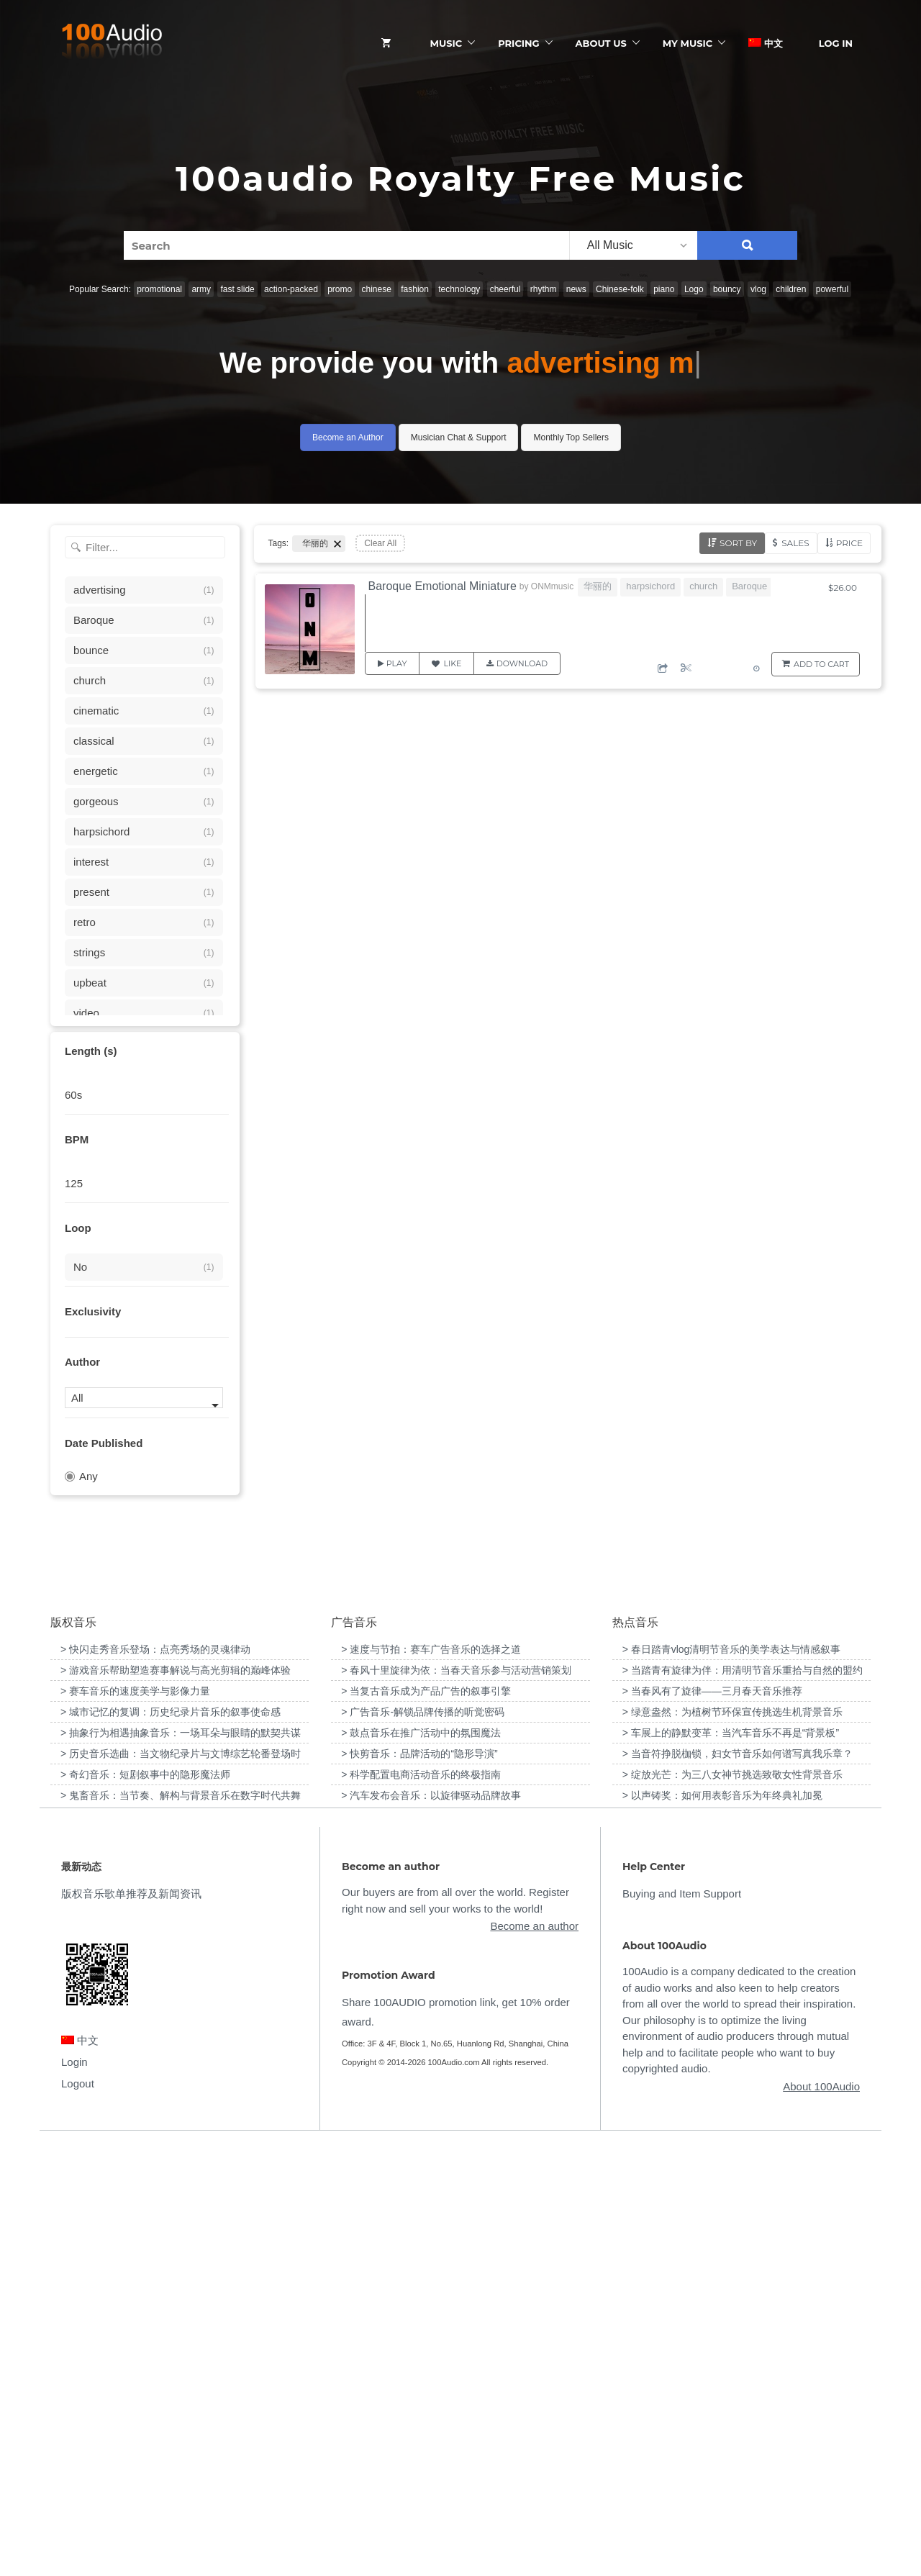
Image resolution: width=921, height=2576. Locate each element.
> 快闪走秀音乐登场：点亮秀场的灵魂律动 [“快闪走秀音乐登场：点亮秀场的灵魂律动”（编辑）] (155, 2079)
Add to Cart (821, 664)
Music (446, 43)
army (201, 289)
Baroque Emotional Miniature (442, 586)
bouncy (727, 289)
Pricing (518, 43)
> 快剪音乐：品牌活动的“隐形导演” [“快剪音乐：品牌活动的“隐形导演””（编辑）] (419, 2184)
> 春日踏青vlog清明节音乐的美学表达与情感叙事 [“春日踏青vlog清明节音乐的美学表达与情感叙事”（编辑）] (731, 2079)
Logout (77, 2514)
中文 (765, 43)
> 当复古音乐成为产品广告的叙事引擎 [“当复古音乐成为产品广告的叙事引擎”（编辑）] (426, 2121)
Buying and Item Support (681, 2324)
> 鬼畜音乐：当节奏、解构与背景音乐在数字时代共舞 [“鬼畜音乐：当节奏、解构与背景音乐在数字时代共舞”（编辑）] (180, 2225)
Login (74, 2492)
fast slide (237, 289)
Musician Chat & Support (459, 437)
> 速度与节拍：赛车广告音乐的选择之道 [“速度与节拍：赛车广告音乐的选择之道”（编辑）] (431, 2079)
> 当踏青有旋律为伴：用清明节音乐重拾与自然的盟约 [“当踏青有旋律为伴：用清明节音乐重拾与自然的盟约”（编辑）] (742, 2100)
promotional (159, 289)
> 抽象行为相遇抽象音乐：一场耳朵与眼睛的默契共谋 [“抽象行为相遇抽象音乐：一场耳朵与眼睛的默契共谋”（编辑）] (180, 2163)
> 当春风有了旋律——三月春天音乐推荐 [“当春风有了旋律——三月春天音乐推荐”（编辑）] (712, 2121)
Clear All (380, 543)
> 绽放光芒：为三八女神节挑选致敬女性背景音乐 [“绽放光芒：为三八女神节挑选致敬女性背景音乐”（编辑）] (732, 2204)
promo (339, 289)
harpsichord (650, 586)
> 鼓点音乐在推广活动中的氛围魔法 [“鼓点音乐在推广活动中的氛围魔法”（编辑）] (421, 2163)
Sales (795, 543)
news (576, 289)
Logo (694, 289)
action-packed (291, 289)
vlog (758, 289)
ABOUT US (601, 43)
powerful (832, 289)
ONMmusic (552, 586)
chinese (376, 289)
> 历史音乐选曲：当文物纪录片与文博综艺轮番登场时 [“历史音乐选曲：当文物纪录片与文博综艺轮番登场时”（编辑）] (180, 2184)
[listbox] (633, 245)
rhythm (543, 289)
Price (849, 543)
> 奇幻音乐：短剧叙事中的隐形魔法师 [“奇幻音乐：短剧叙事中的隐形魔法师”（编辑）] (145, 2204)
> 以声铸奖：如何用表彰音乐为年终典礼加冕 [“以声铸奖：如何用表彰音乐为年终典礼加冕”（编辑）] (722, 2225)
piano (663, 289)
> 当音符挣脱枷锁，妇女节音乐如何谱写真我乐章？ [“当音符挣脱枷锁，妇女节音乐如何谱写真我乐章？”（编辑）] (737, 2184)
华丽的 (598, 586)
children (791, 289)
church (703, 586)
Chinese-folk (620, 289)
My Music (687, 43)
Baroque (749, 586)
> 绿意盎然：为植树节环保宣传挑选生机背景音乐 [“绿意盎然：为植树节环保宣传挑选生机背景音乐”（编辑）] (732, 2142)
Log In (836, 43)
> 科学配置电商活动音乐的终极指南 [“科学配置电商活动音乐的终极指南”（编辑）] (421, 2204)
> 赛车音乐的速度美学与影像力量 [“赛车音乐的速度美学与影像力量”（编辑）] (135, 2121)
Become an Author (348, 437)
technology (459, 289)
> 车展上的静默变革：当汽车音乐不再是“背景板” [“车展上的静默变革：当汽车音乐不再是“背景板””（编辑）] (730, 2163)
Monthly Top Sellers (571, 437)
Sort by (738, 543)
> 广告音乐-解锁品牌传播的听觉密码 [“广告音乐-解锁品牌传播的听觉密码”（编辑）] (422, 2142)
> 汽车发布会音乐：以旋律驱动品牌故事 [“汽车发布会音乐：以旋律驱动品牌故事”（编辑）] (431, 2225)
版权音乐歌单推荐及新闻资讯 (131, 2324)
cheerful (505, 289)
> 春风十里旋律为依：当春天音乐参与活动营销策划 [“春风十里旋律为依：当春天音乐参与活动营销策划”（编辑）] (456, 2100)
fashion (415, 289)
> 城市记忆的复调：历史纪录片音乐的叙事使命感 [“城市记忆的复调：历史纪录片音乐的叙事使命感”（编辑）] (170, 2142)
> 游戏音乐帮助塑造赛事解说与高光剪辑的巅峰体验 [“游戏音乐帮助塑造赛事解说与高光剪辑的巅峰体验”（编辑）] (175, 2100)
